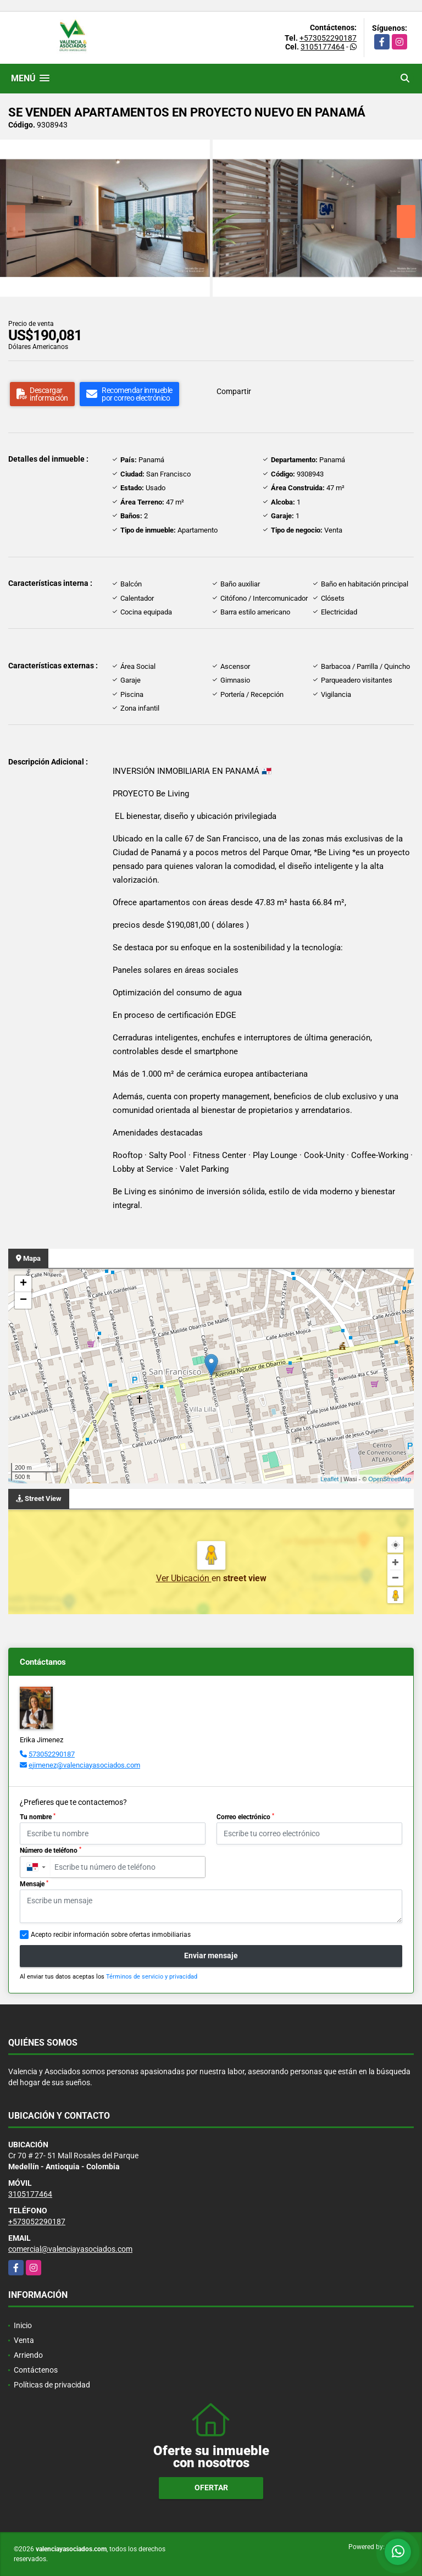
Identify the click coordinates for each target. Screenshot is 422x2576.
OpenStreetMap (389, 1479)
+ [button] (23, 1284)
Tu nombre (37, 1817)
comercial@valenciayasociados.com (70, 2249)
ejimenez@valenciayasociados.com (84, 1765)
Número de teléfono (50, 1850)
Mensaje (34, 1884)
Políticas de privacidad (52, 2384)
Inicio (23, 2325)
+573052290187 (328, 38)
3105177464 (323, 46)
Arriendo (28, 2355)
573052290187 (52, 1754)
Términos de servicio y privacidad (151, 1976)
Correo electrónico (245, 1817)
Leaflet (329, 1479)
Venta (24, 2340)
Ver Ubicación (184, 1578)
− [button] (23, 1300)
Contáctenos (36, 2370)
